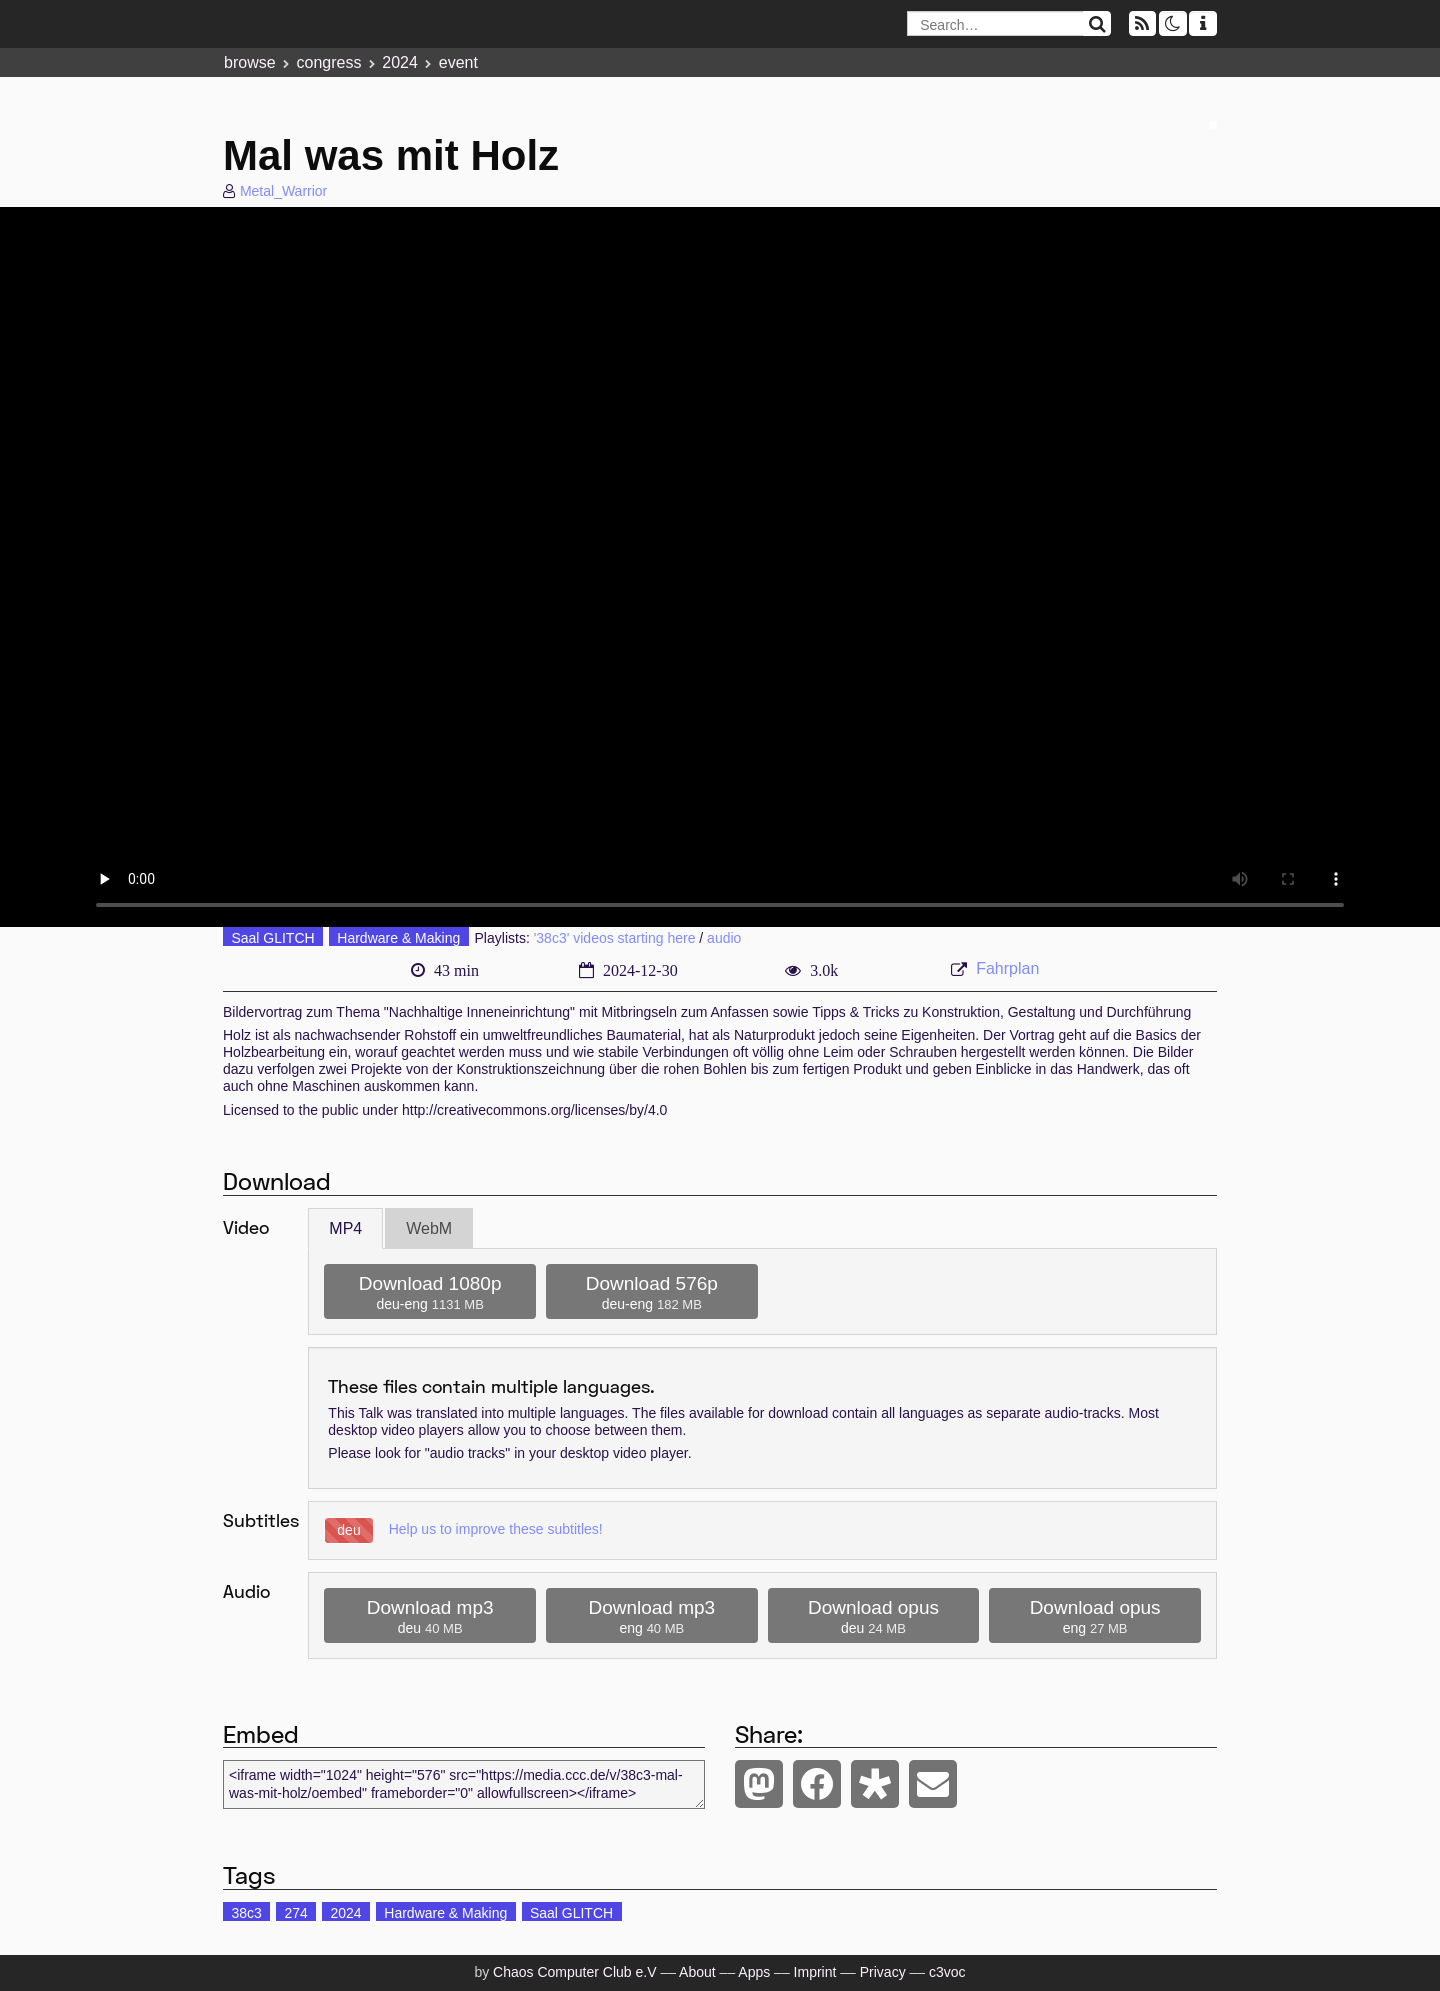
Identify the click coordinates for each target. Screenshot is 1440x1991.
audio (724, 938)
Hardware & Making (398, 938)
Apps (754, 1972)
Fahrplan (1007, 968)
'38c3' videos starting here (615, 938)
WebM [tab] (429, 1228)
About (697, 1972)
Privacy (883, 1972)
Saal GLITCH (272, 938)
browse (250, 62)
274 (295, 1913)
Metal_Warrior (283, 191)
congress (328, 62)
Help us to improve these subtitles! (496, 1529)
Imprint (815, 1972)
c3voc (947, 1972)
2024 (400, 62)
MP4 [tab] (345, 1228)
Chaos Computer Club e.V (574, 1972)
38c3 (246, 1913)
